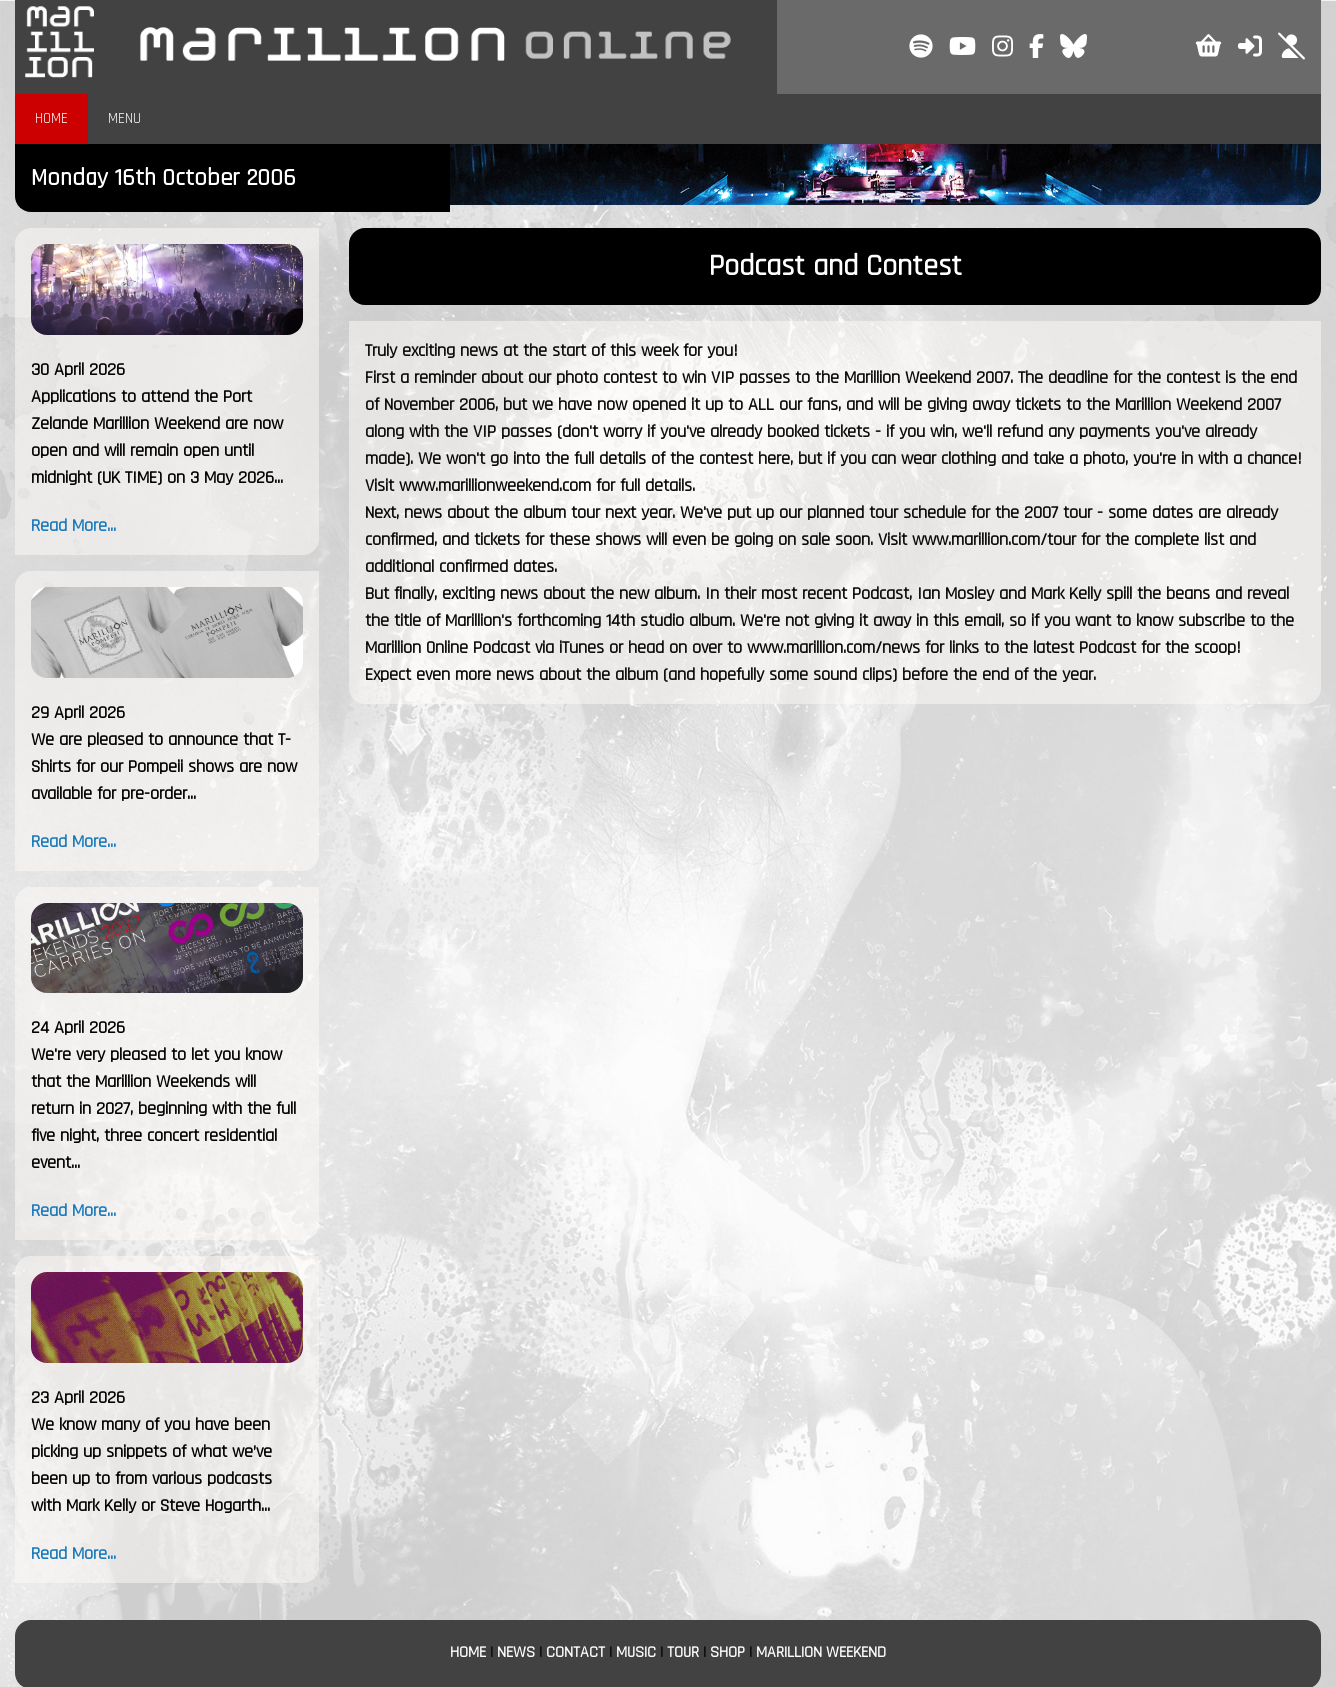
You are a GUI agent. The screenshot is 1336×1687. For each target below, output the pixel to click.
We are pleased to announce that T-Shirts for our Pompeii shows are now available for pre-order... (164, 766)
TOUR (683, 1652)
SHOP (727, 1652)
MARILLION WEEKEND (821, 1652)
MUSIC (636, 1652)
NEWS (516, 1652)
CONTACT (575, 1652)
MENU (124, 118)
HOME (51, 118)
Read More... (73, 525)
